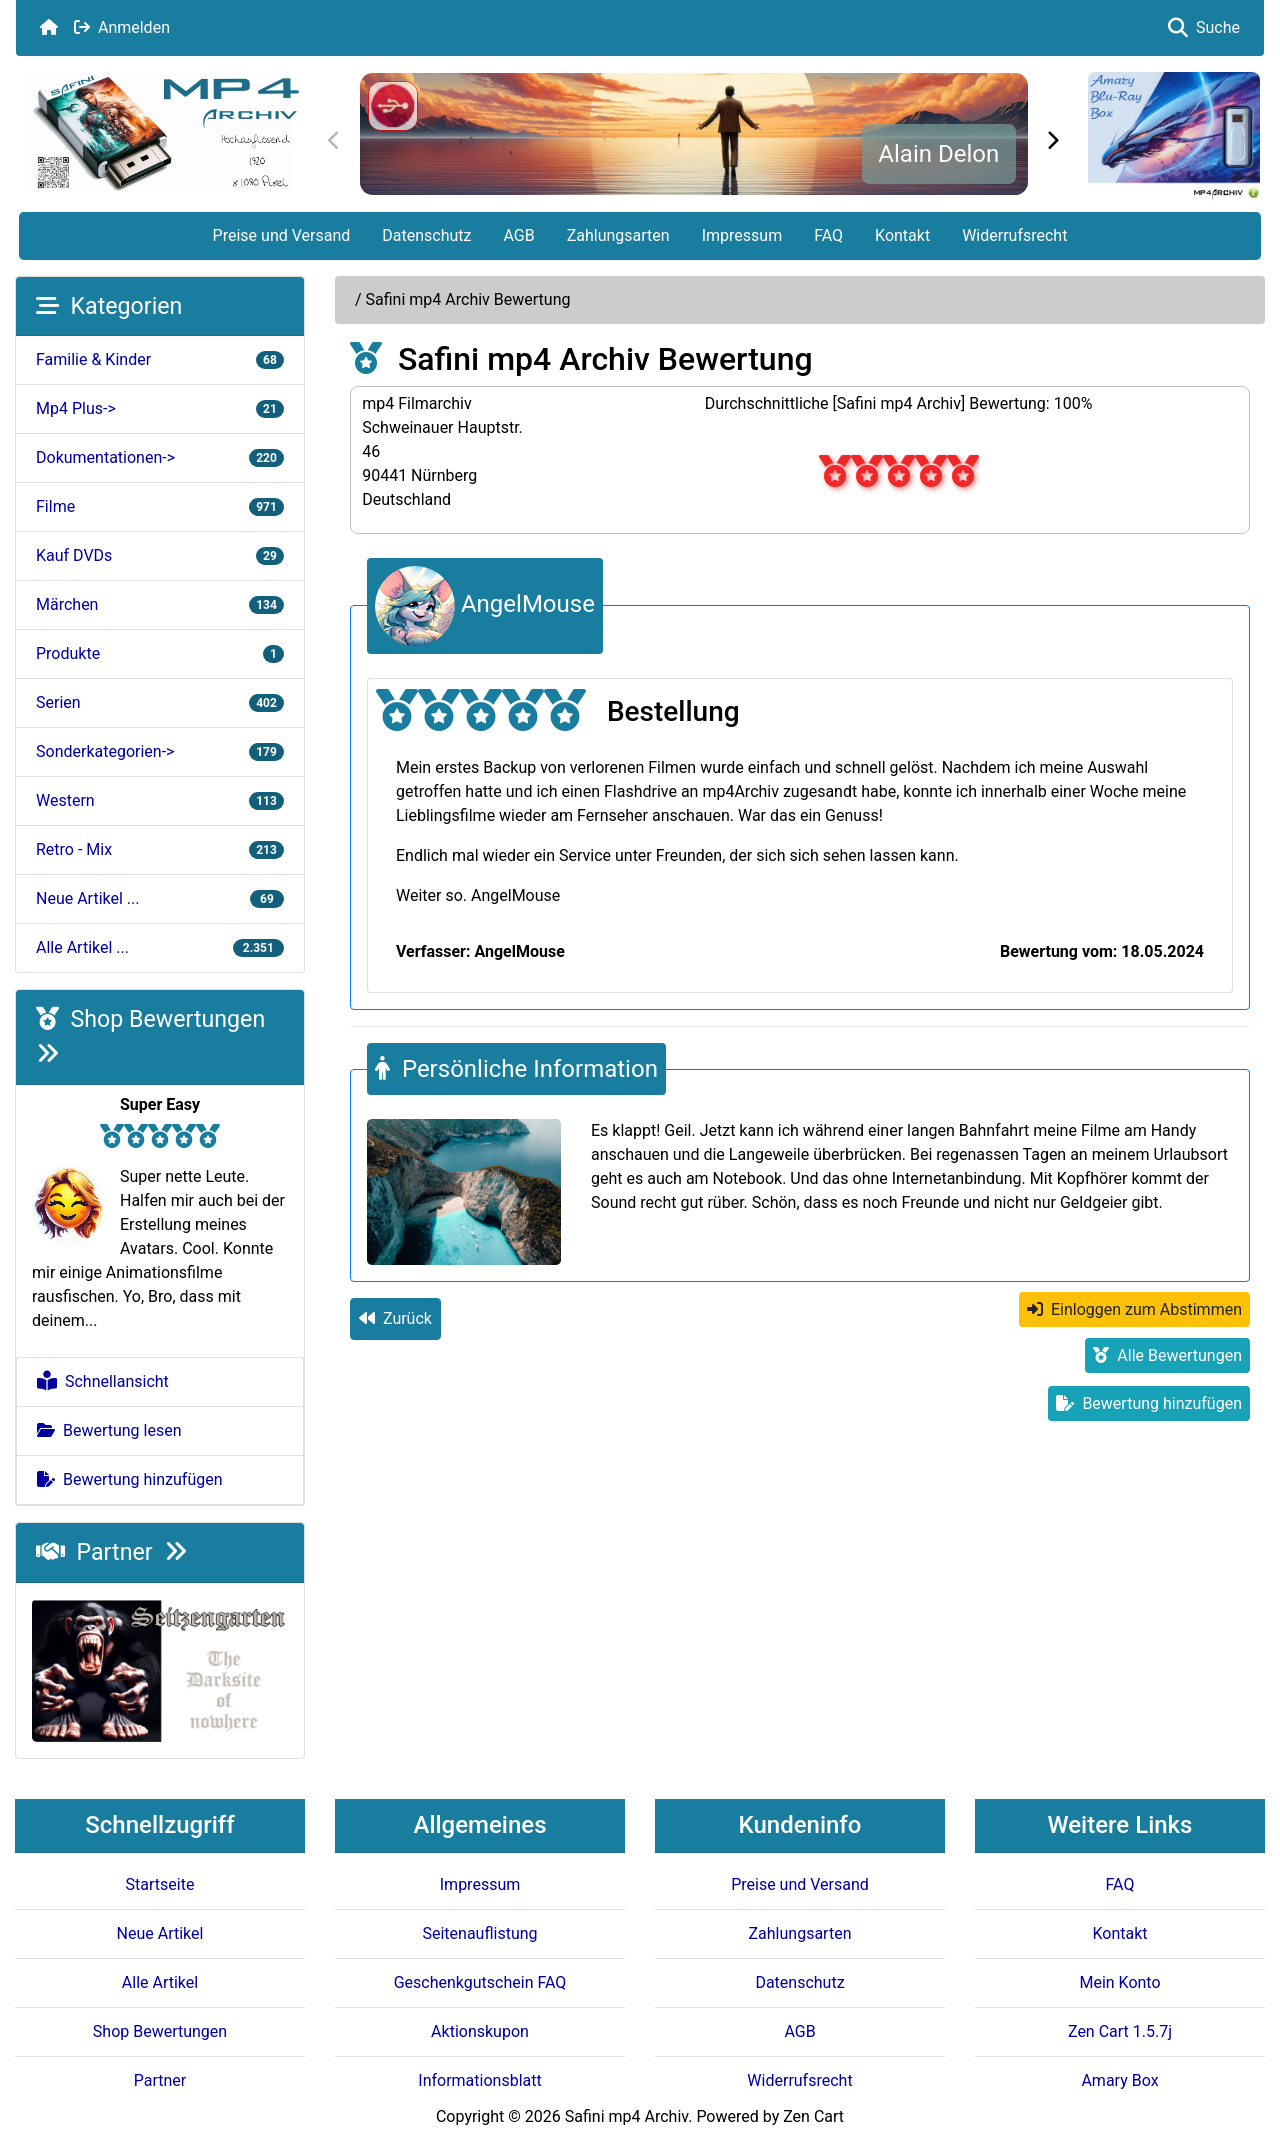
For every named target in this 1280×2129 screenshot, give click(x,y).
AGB (518, 235)
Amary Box (1119, 2080)
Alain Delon (938, 154)
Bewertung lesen (109, 1430)
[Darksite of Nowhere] (160, 1669)
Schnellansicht (103, 1381)
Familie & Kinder (160, 359)
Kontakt (902, 235)
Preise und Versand (282, 235)
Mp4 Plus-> (160, 408)
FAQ (828, 235)
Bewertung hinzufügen (130, 1479)
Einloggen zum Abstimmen (1134, 1309)
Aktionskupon (480, 2031)
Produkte (160, 653)
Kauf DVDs (160, 555)
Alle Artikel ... (160, 947)
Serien (160, 702)
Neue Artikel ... (160, 898)
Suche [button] (1204, 27)
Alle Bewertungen (1167, 1355)
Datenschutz (426, 235)
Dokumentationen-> (160, 457)
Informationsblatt (479, 2080)
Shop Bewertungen (160, 2031)
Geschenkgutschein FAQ (480, 1982)
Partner (111, 1552)
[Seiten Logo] (165, 132)
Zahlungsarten (618, 235)
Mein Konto (1119, 1982)
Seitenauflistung (479, 1933)
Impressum (742, 235)
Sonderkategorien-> (160, 751)
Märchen (160, 604)
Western (160, 800)
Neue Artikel (160, 1933)
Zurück (395, 1318)
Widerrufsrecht (1014, 235)
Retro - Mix (160, 849)
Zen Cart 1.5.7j (1120, 2031)
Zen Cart (813, 2116)
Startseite (160, 1884)
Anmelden (122, 27)
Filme (160, 506)
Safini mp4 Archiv (626, 2116)
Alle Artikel (160, 1982)
